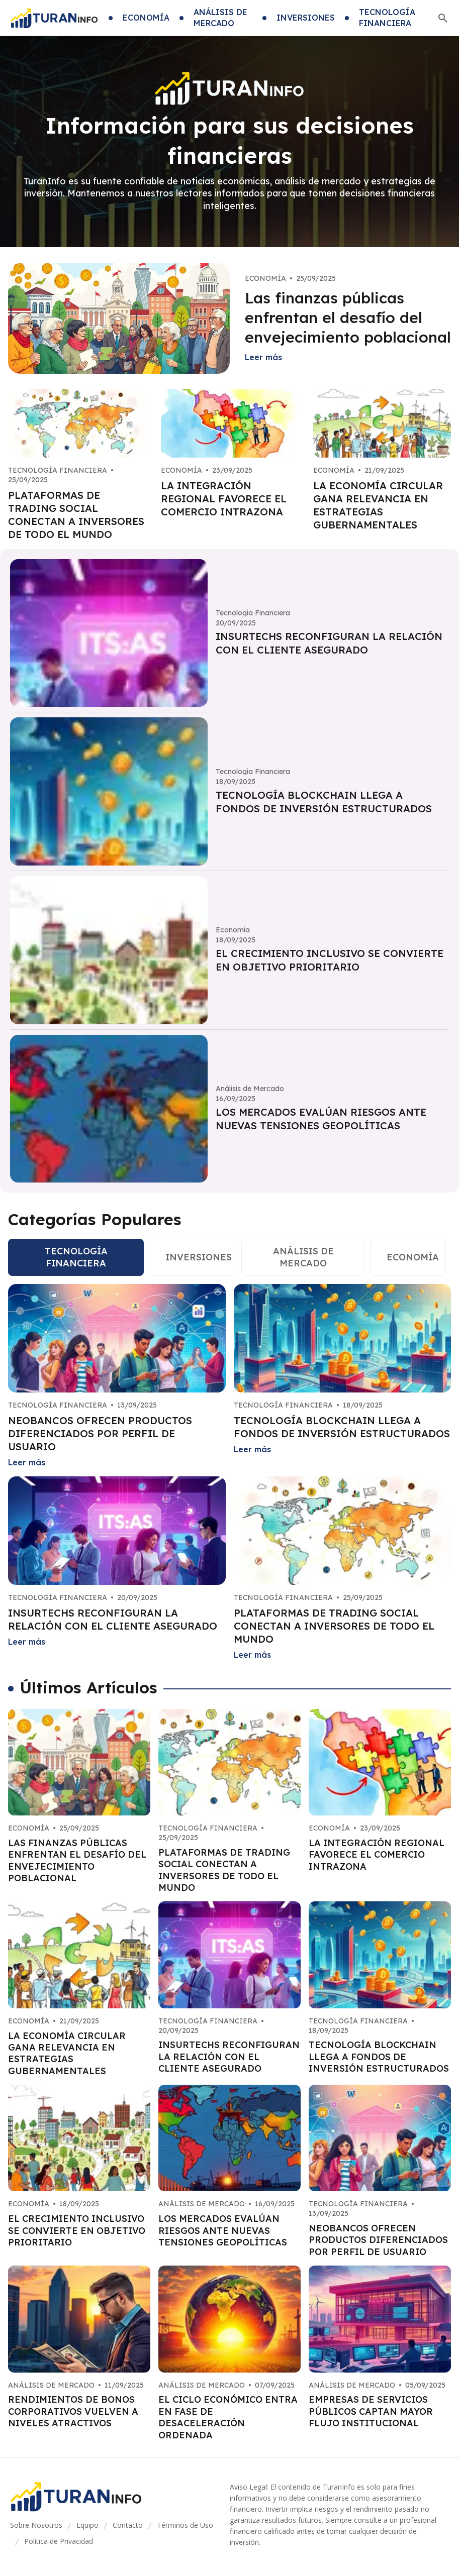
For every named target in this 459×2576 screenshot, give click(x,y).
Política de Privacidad (58, 2541)
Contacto (128, 2525)
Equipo (87, 2525)
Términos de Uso (185, 2525)
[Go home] (54, 18)
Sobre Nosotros (36, 2525)
